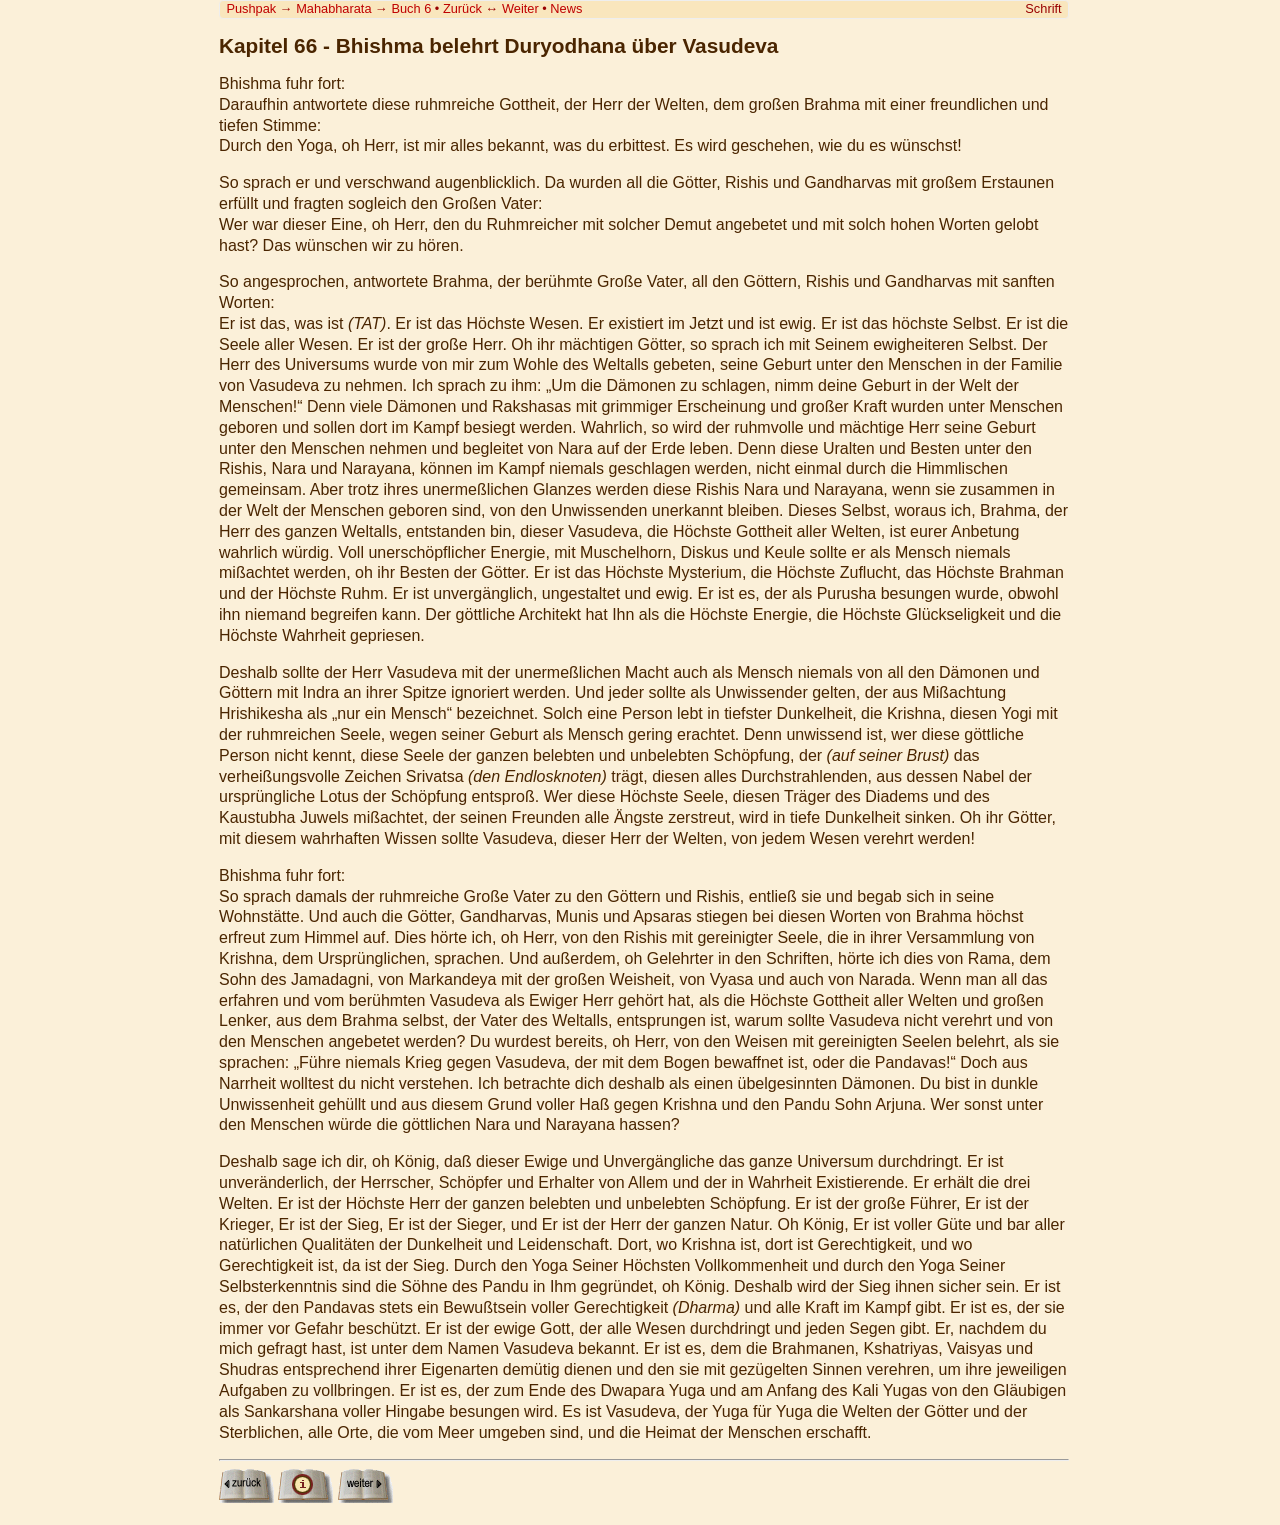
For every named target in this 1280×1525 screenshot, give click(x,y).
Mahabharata (333, 8)
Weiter (520, 8)
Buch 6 (411, 8)
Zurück (462, 8)
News (566, 8)
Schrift (1043, 8)
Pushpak (251, 8)
